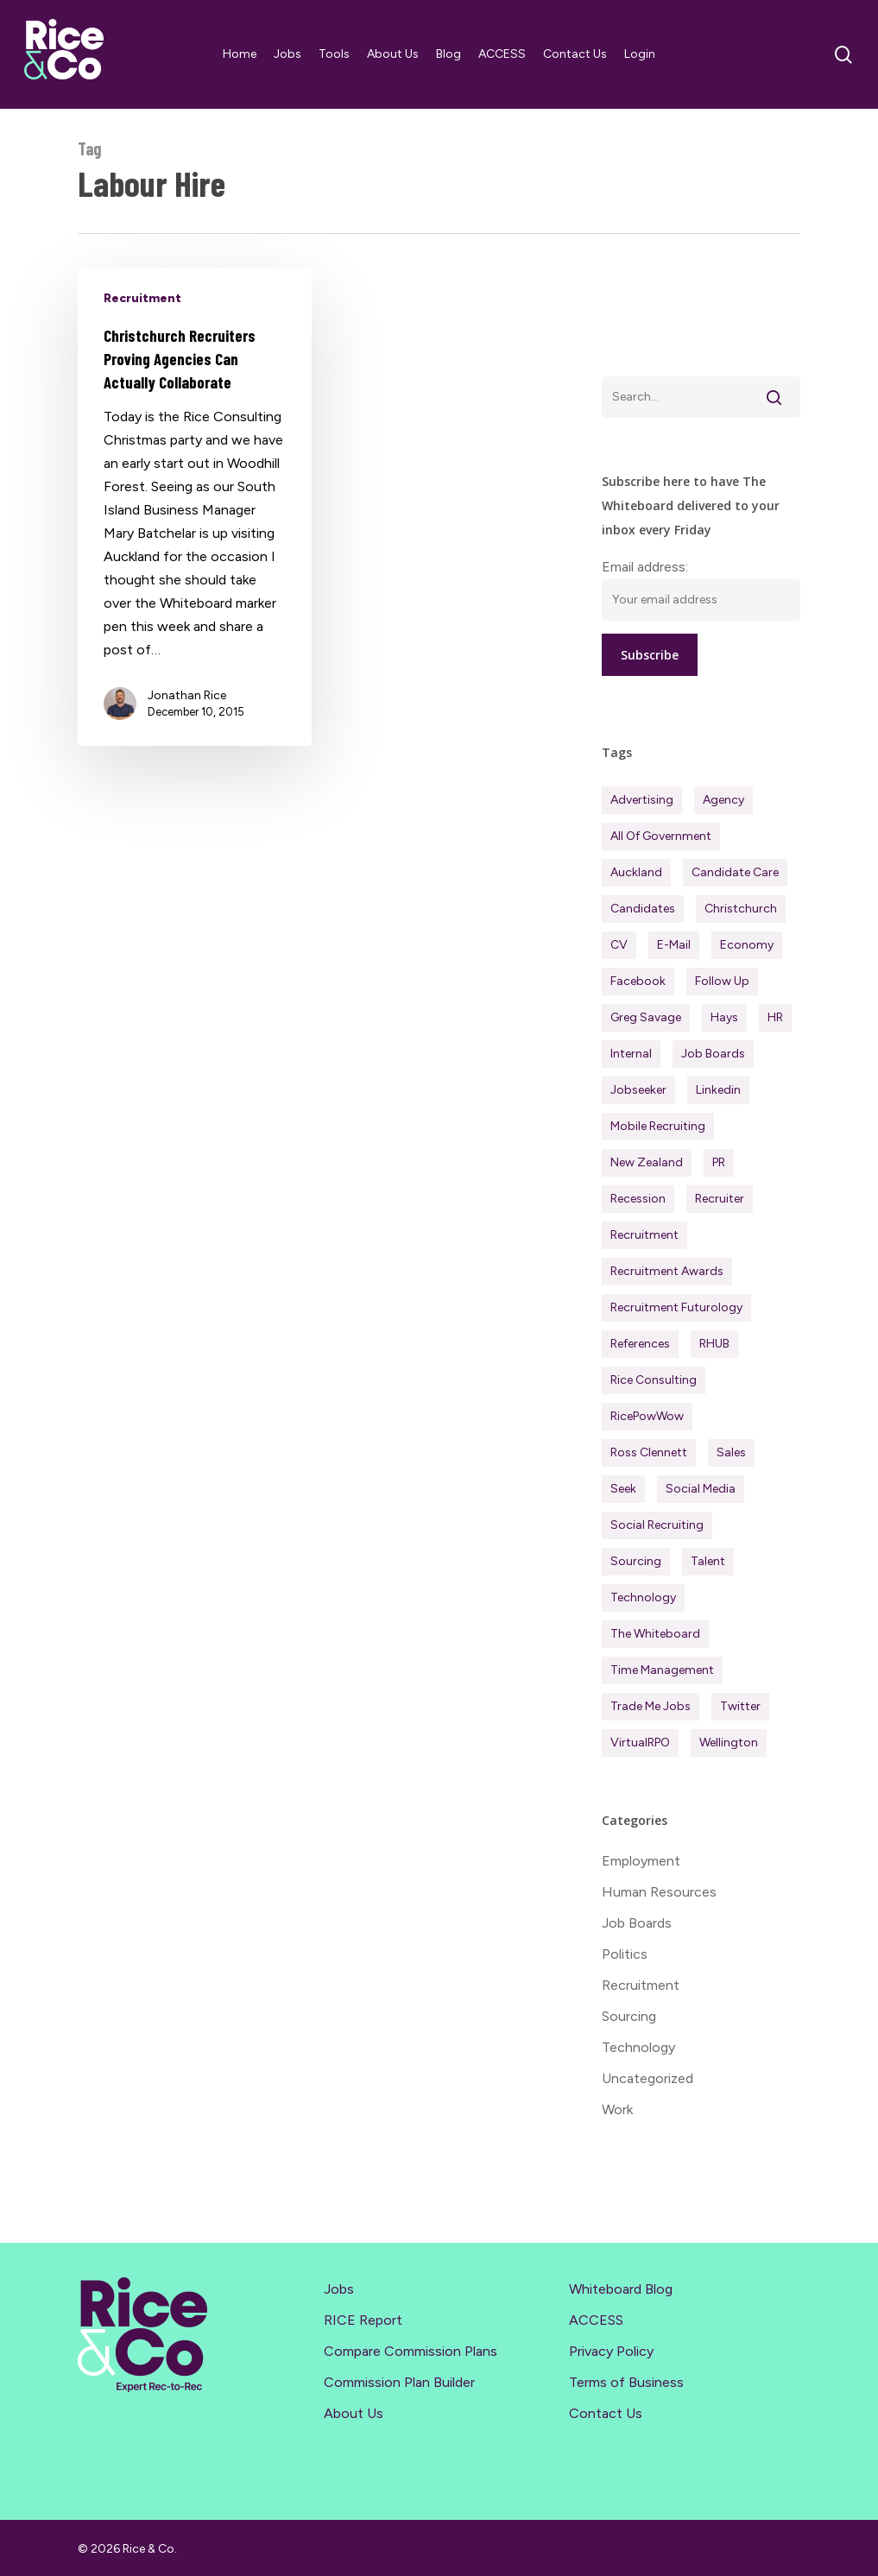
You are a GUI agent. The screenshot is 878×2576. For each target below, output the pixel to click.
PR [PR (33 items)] (718, 1162)
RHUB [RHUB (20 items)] (714, 1343)
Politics (624, 1954)
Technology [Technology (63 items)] (643, 1597)
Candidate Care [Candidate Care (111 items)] (735, 872)
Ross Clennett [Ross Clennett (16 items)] (648, 1452)
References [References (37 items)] (640, 1343)
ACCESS (596, 2320)
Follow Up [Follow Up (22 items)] (722, 981)
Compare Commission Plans (410, 2351)
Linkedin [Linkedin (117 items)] (718, 1090)
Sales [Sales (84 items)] (731, 1452)
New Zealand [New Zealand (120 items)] (646, 1162)
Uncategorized (647, 2078)
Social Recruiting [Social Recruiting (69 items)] (657, 1525)
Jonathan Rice (187, 695)
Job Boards (637, 1923)
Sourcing (629, 2016)
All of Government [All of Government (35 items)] (660, 836)
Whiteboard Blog (621, 2289)
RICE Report (363, 2320)
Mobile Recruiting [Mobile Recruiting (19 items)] (657, 1126)
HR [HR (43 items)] (775, 1017)
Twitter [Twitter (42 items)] (740, 1706)
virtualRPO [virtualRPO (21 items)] (640, 1742)
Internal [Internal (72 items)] (631, 1053)
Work (617, 2109)
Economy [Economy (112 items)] (747, 945)
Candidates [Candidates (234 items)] (642, 908)
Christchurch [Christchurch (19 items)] (740, 908)
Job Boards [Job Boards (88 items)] (713, 1053)
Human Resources (659, 1892)
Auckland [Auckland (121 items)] (636, 872)
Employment (641, 1861)
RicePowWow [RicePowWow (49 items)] (647, 1416)
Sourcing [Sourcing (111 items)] (635, 1561)
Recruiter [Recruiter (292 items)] (719, 1198)
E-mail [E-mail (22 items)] (674, 945)
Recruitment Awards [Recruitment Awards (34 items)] (666, 1271)
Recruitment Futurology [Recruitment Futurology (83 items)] (676, 1307)
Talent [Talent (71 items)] (708, 1561)
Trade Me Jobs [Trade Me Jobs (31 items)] (650, 1706)
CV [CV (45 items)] (619, 945)
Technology (638, 2047)
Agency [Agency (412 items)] (723, 799)
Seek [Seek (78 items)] (623, 1488)
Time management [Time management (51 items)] (662, 1670)
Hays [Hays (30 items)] (724, 1017)
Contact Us (605, 2413)
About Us (353, 2413)
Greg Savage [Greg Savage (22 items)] (645, 1017)
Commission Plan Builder (399, 2382)
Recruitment (142, 298)
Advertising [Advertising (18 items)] (641, 799)
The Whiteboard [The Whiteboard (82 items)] (655, 1633)
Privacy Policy (611, 2351)
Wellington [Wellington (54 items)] (728, 1742)
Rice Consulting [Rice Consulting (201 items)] (653, 1380)
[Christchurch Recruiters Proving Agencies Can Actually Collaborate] (195, 507)
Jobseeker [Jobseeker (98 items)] (638, 1090)
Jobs (339, 2289)
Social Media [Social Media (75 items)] (701, 1488)
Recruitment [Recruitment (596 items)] (644, 1235)
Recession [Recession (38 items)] (638, 1198)
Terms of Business (626, 2382)
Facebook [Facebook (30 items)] (638, 981)
